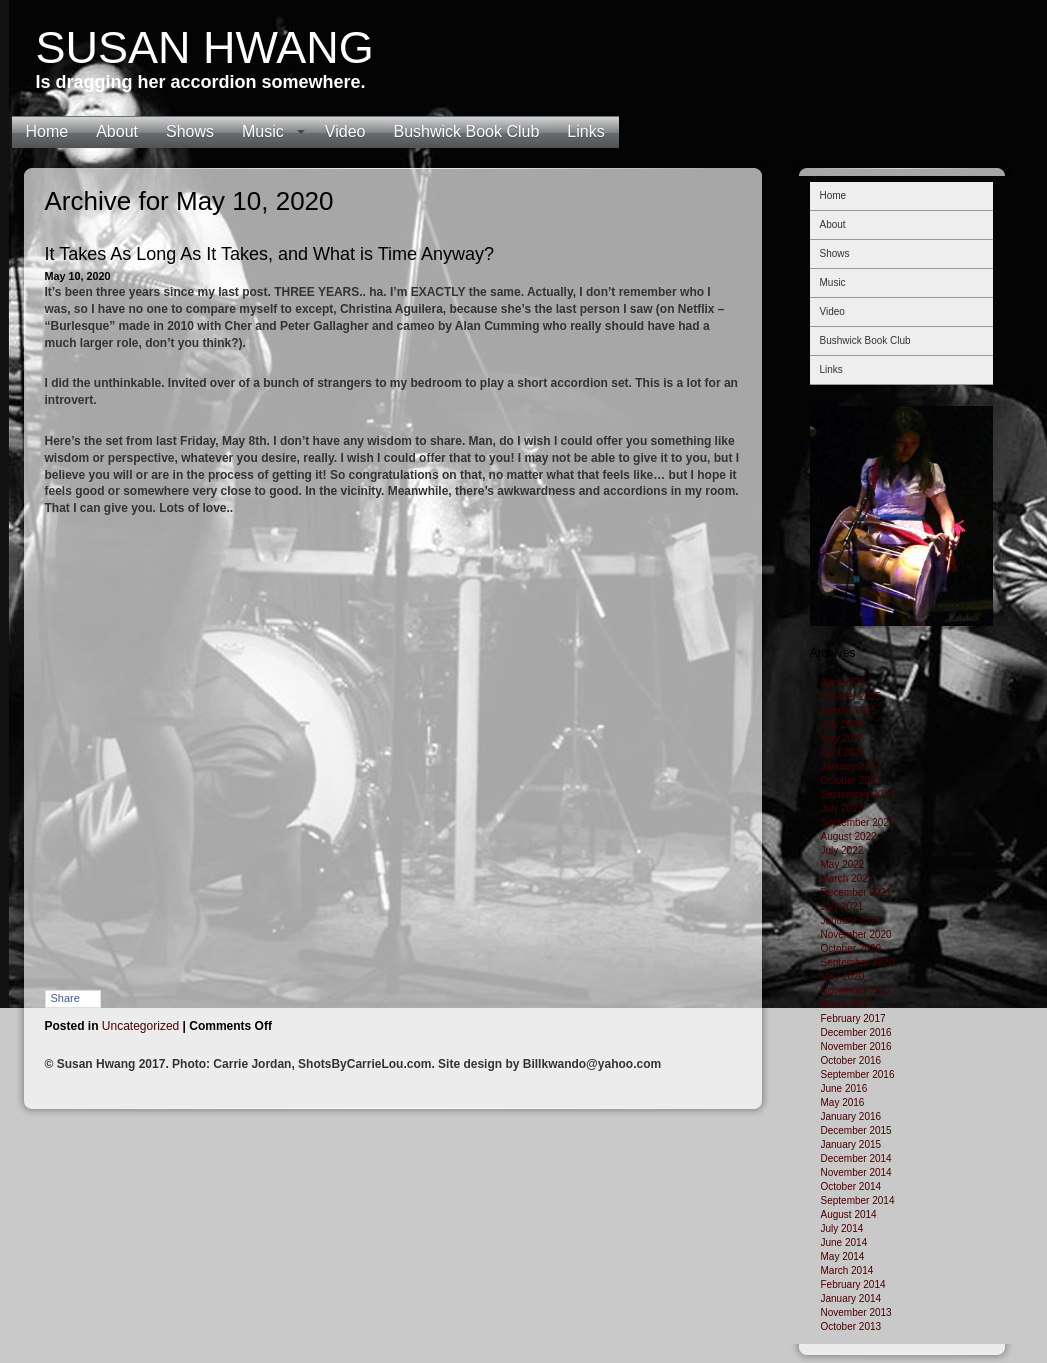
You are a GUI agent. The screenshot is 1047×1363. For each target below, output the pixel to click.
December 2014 (856, 1158)
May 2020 (843, 976)
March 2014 (847, 1270)
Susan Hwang (205, 47)
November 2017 (856, 990)
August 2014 (849, 1214)
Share (65, 998)
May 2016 (843, 1102)
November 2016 (856, 1046)
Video (345, 131)
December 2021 (856, 892)
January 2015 (851, 1144)
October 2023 (851, 780)
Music (263, 131)
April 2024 (843, 752)
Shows (190, 131)
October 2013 (851, 1326)
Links (585, 131)
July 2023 (842, 808)
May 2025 (843, 738)
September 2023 (858, 794)
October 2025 (851, 696)
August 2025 (849, 710)
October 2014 (851, 1186)
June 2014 (844, 1242)
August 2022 (849, 836)
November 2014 (856, 1172)
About (117, 131)
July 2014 (842, 1228)
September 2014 (858, 1200)
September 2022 (858, 822)
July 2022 (842, 850)
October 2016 (851, 1060)
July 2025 (842, 724)
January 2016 (851, 1116)
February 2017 (853, 1018)
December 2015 (856, 1130)
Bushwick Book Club (466, 131)
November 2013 (856, 1312)
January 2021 (851, 920)
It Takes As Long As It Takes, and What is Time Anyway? (270, 254)
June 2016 (844, 1088)
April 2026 (843, 682)
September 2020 (858, 962)
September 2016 (858, 1074)
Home (47, 131)
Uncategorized (140, 1026)
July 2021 (842, 906)
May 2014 (843, 1256)
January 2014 (851, 1298)
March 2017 (847, 1004)
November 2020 (856, 934)
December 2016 (856, 1032)
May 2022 (843, 864)
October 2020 (851, 948)
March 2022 (847, 878)
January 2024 (851, 766)
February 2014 (853, 1284)
